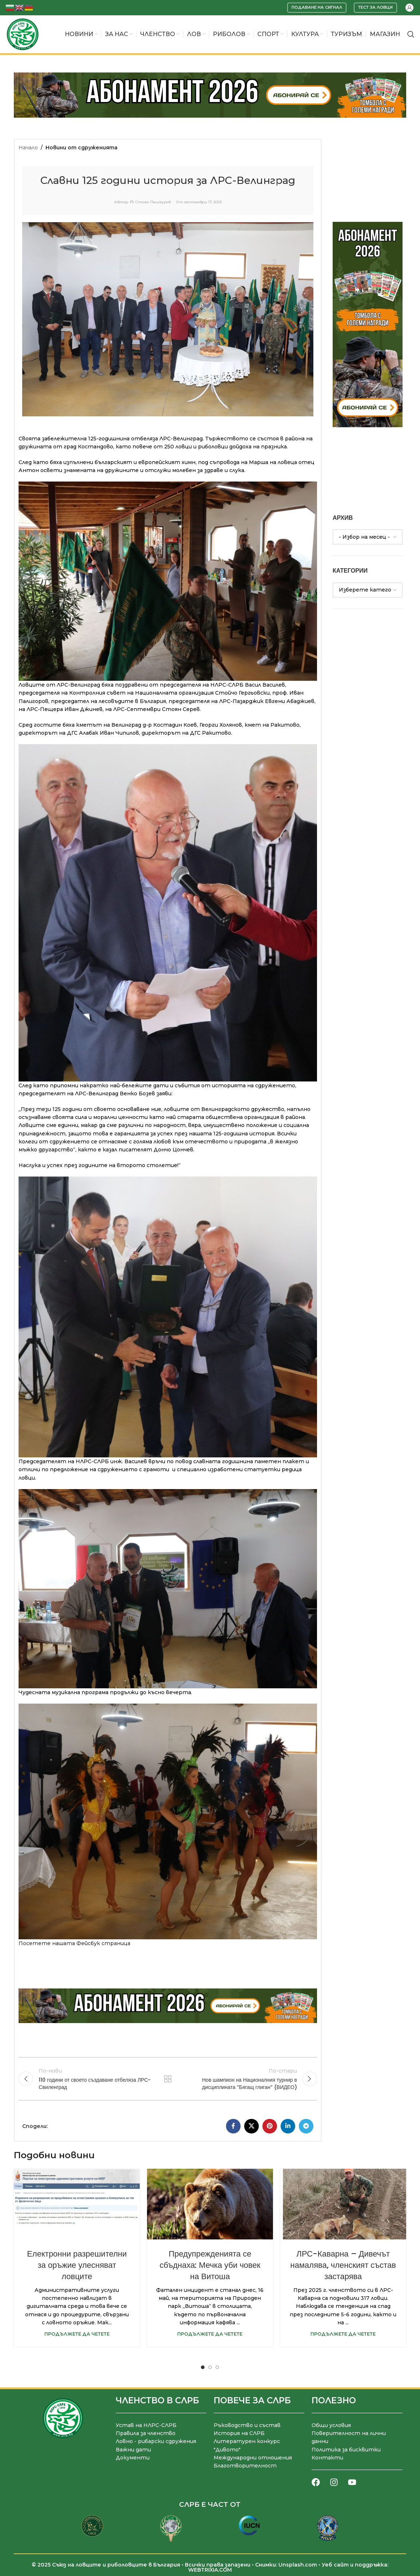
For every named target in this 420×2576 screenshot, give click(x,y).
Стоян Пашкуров (153, 202)
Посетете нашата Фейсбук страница (74, 1943)
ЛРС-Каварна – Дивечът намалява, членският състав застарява (343, 2265)
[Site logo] (22, 34)
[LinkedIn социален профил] (288, 2126)
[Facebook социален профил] (233, 2126)
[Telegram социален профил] (306, 2126)
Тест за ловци (375, 7)
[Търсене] (411, 34)
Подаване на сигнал (317, 7)
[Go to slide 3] (217, 2367)
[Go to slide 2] (210, 2367)
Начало (28, 147)
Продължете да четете (77, 2334)
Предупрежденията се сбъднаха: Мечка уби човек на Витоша (210, 2265)
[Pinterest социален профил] (269, 2126)
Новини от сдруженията (81, 147)
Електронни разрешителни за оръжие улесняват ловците (77, 2265)
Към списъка (168, 2079)
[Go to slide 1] (203, 2367)
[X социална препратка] (251, 2126)
